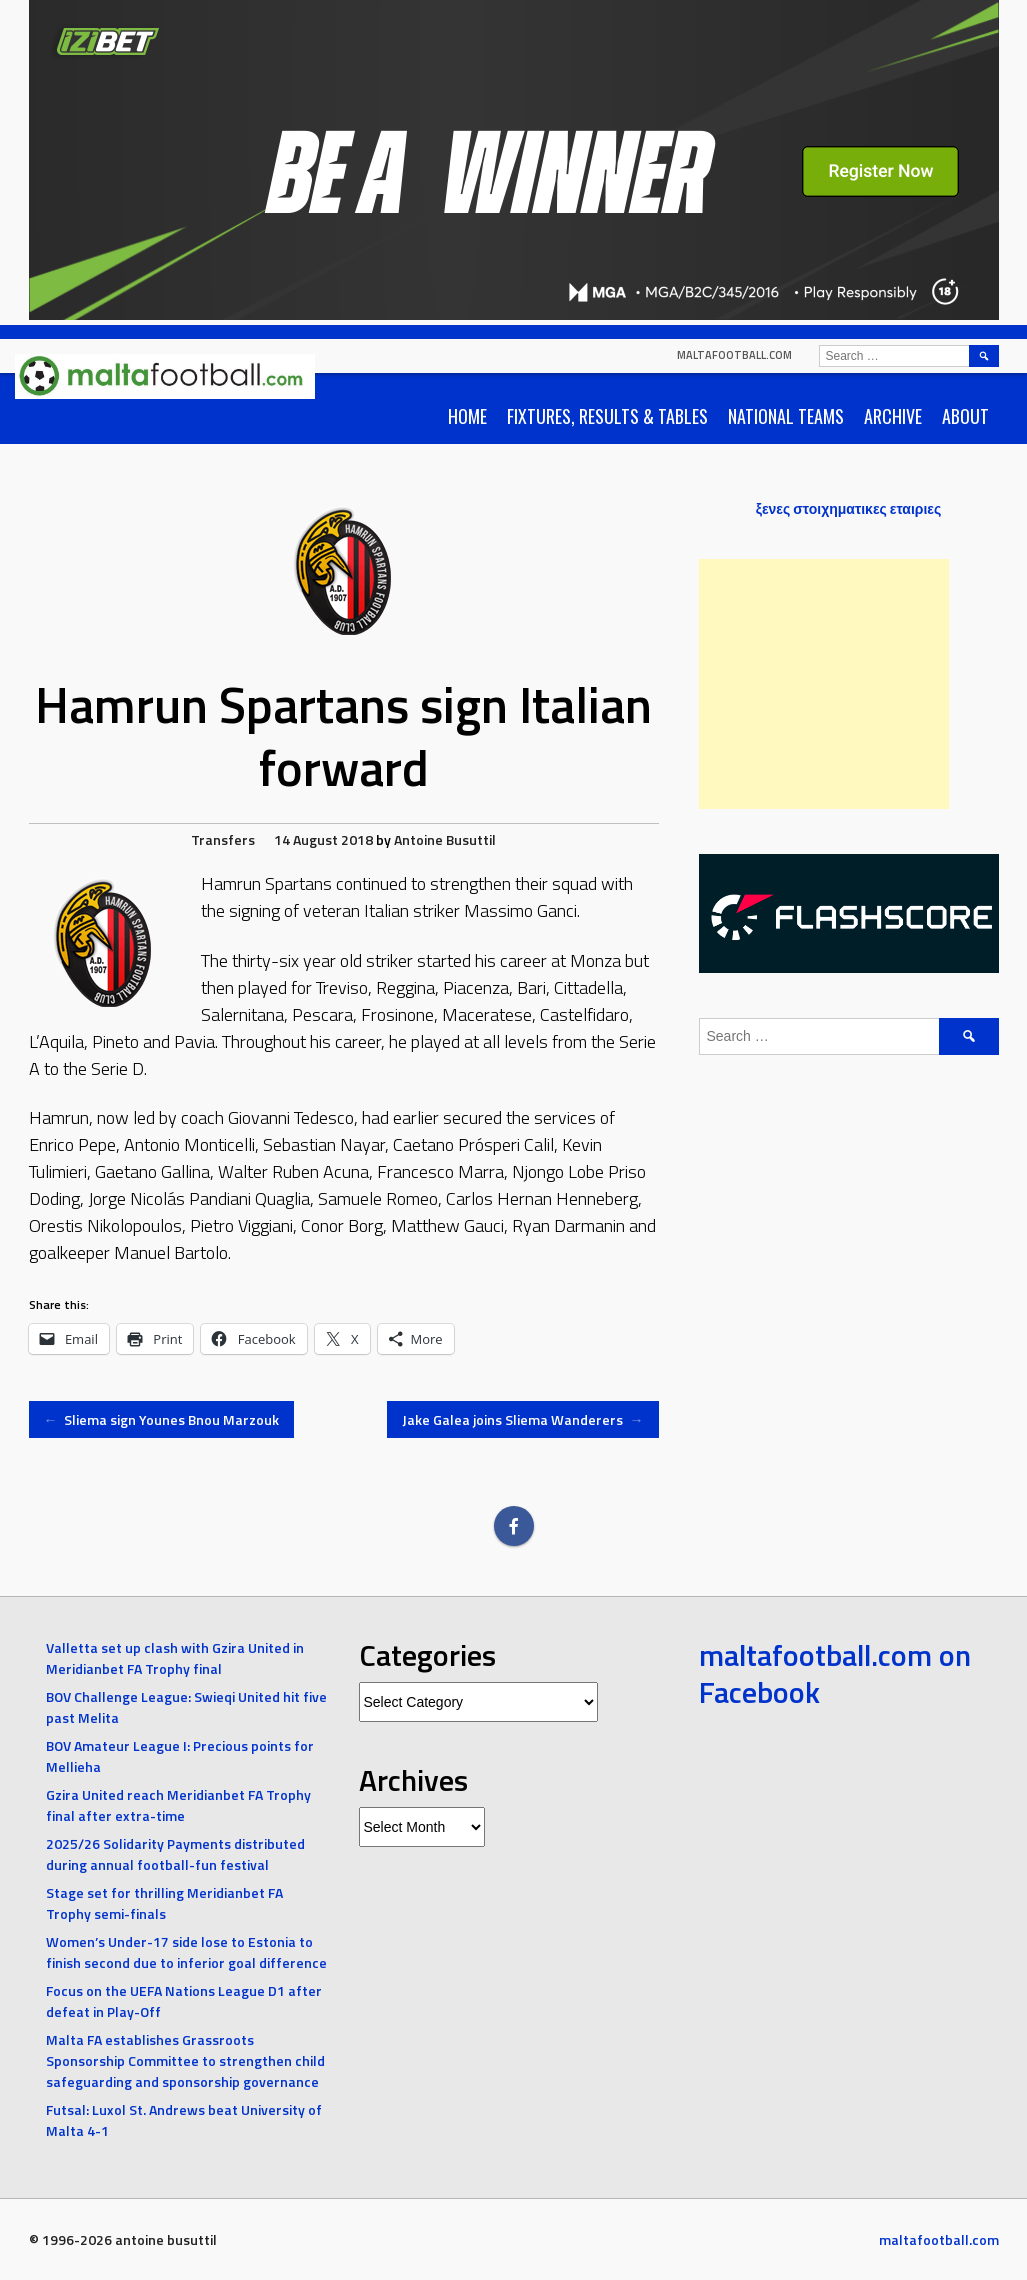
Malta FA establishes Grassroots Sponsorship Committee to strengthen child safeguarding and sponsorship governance (185, 2060)
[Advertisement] (824, 684)
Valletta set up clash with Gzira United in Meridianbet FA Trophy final (175, 1658)
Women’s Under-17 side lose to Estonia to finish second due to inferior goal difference (186, 1952)
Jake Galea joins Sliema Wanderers (523, 1419)
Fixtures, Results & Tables (607, 416)
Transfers (223, 839)
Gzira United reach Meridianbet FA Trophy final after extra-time (178, 1805)
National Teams (786, 416)
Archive (893, 416)
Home (467, 416)
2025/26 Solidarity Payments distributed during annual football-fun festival (175, 1854)
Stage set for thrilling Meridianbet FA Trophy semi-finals (164, 1903)
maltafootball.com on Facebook (835, 1674)
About (965, 416)
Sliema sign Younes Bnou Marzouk (162, 1419)
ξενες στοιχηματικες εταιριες (849, 508)
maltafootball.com (734, 355)
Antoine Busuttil (445, 839)
